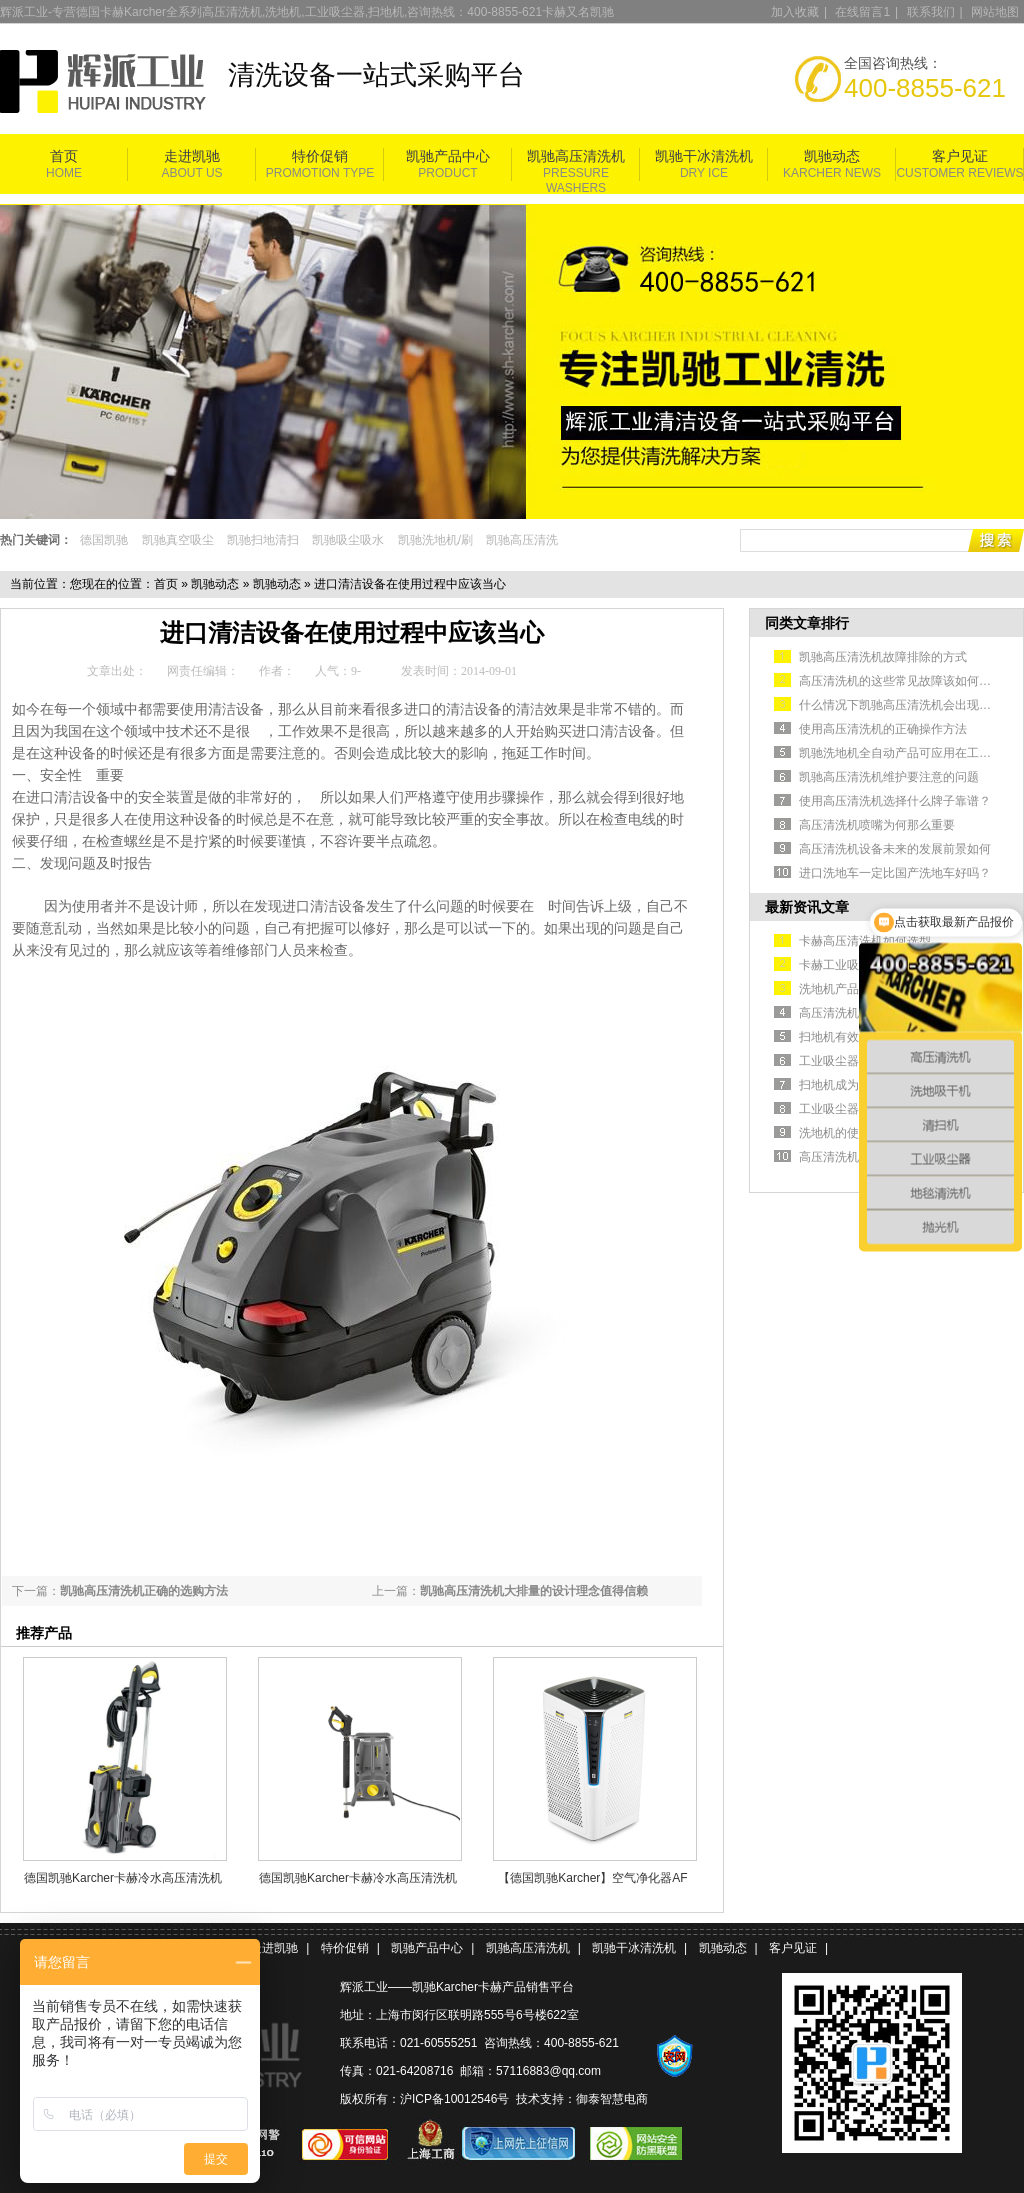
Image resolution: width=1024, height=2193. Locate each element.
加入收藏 (795, 12)
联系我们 (931, 12)
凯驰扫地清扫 (263, 540)
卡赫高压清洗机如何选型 (865, 941)
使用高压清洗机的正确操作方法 (883, 729)
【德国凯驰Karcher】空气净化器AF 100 (592, 1878)
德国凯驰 (104, 540)
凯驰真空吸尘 (178, 540)
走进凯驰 (192, 156)
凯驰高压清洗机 (576, 156)
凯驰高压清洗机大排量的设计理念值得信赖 (534, 1591)
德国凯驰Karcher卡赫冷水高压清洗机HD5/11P (123, 1878)
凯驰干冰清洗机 (704, 156)
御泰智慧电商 (612, 2099)
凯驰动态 (832, 156)
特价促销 (320, 156)
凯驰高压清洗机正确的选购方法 (144, 1591)
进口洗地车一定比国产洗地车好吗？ (895, 873)
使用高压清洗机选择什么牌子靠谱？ (895, 801)
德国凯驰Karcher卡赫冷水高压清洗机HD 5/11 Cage (358, 1878)
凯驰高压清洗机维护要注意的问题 (889, 777)
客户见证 (960, 156)
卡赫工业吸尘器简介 (853, 965)
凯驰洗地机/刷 (435, 540)
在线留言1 (862, 12)
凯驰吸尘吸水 (348, 540)
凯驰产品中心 (448, 156)
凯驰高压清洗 (522, 540)
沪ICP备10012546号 (454, 2099)
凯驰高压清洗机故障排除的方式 (883, 657)
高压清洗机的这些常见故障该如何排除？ (907, 681)
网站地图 (995, 12)
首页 (64, 156)
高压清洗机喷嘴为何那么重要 (877, 825)
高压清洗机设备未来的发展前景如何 (895, 849)
